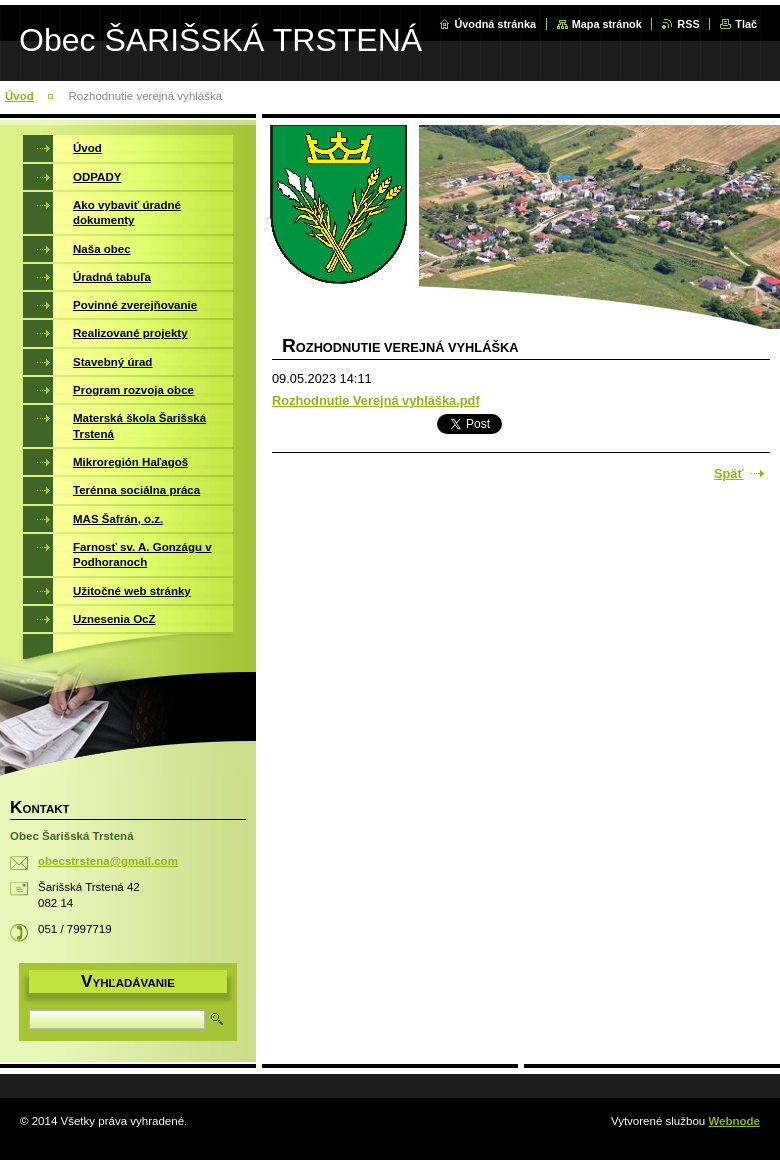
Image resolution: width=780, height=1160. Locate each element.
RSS (688, 24)
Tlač (746, 24)
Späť (729, 473)
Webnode (734, 1121)
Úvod (19, 96)
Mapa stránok (607, 24)
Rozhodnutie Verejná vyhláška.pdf (376, 400)
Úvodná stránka (495, 24)
